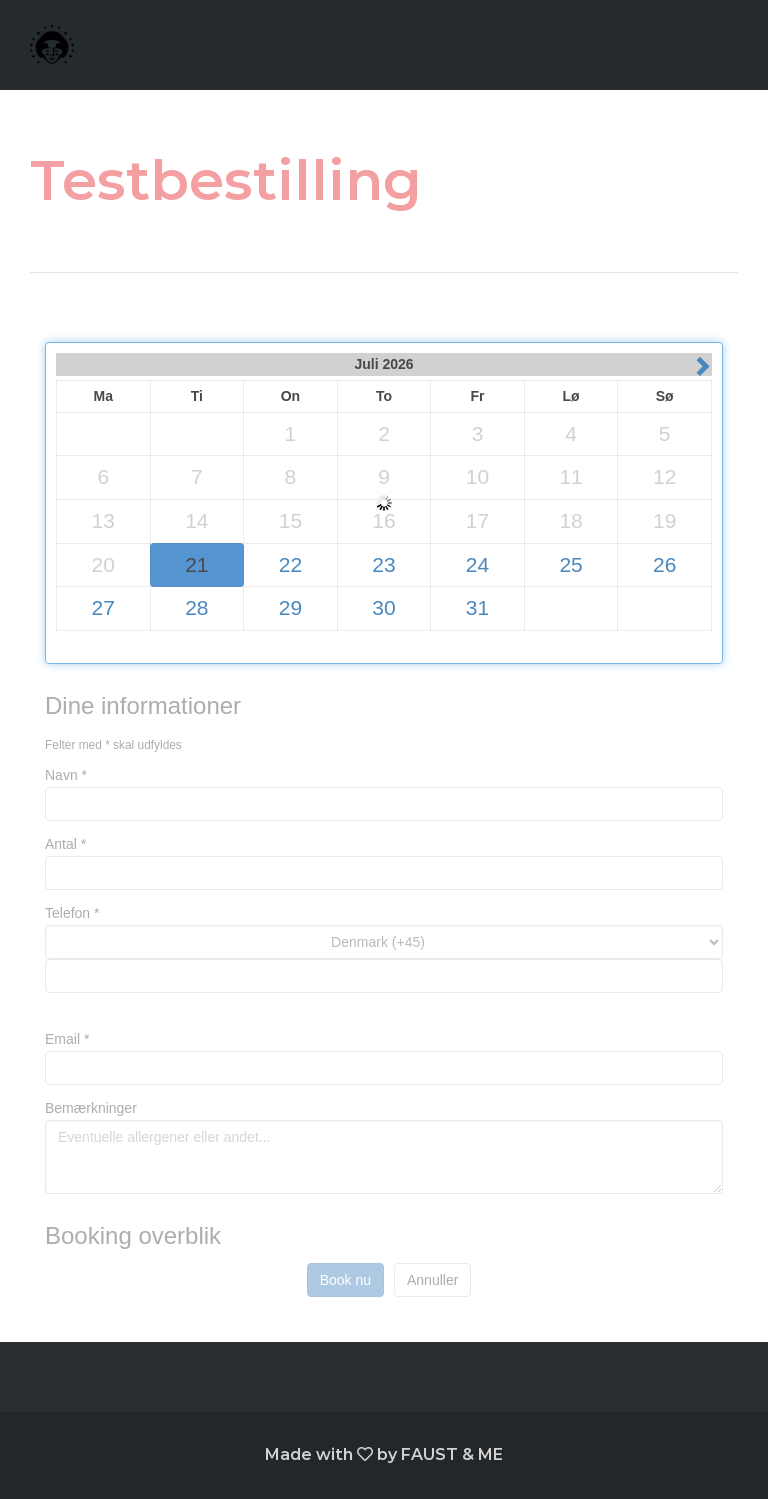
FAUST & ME (452, 1454)
